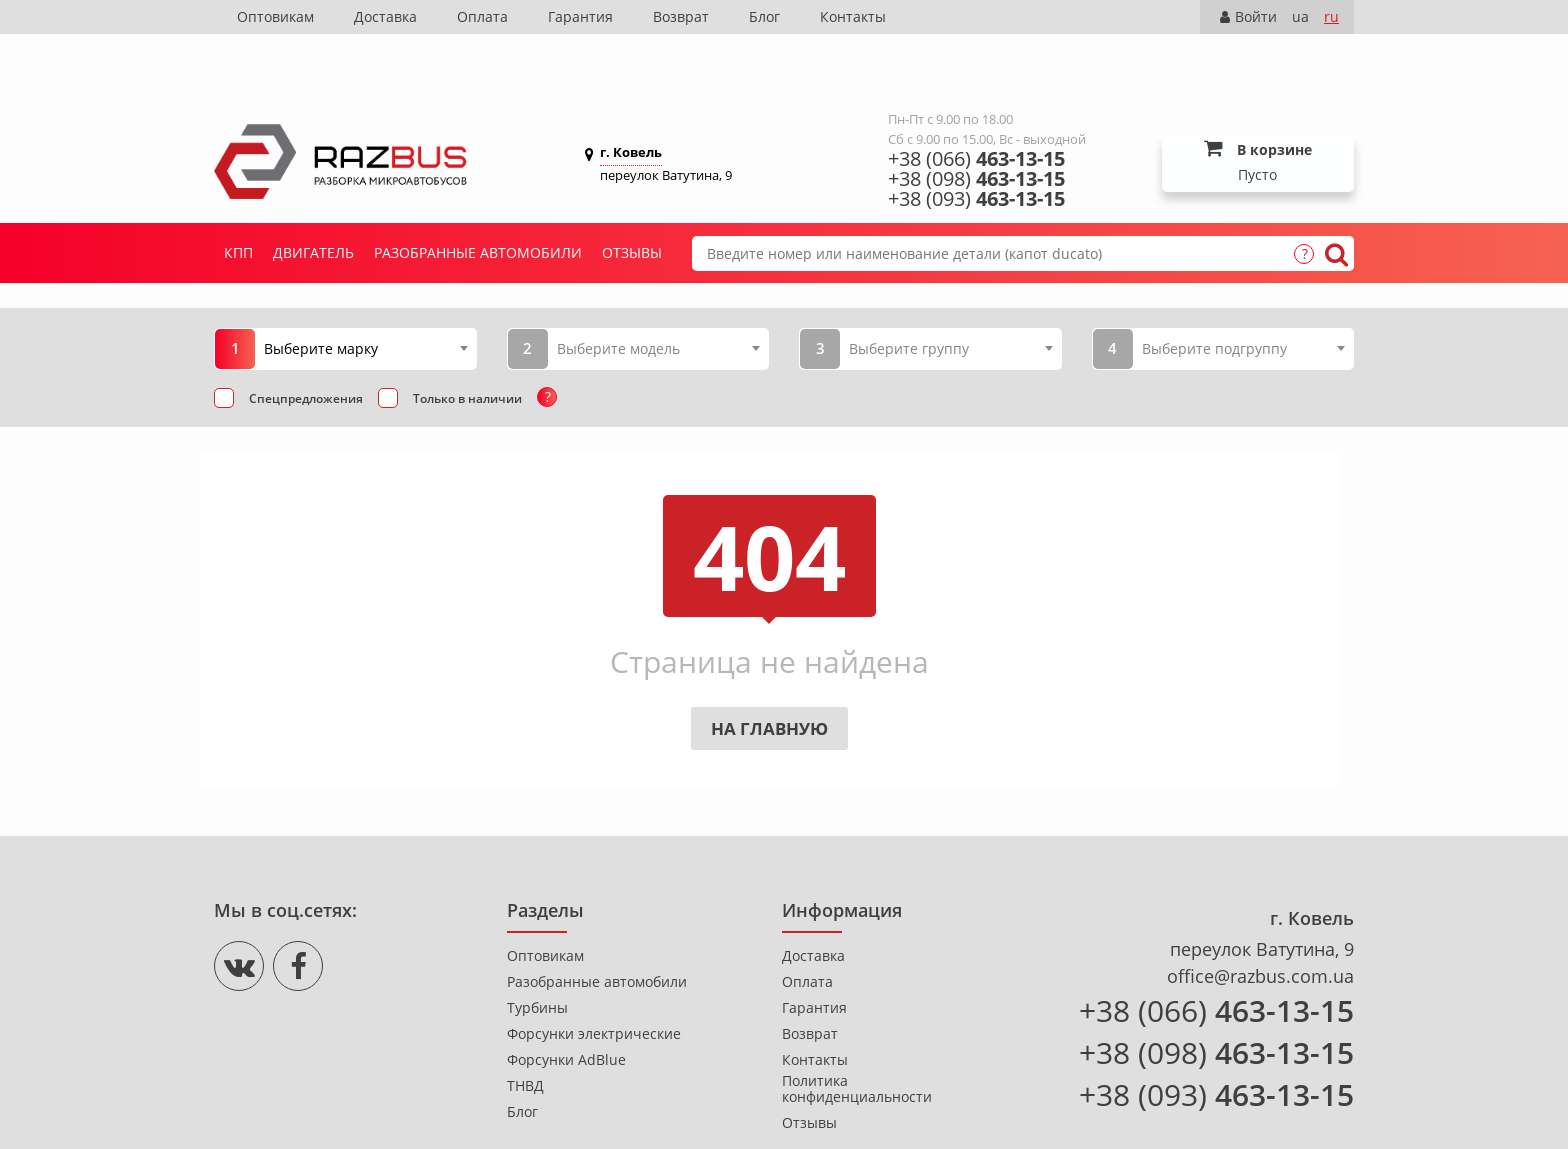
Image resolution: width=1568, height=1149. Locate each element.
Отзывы (632, 192)
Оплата (482, 16)
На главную (769, 668)
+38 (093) (976, 139)
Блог (764, 16)
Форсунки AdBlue (566, 1000)
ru (1331, 16)
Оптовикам (275, 16)
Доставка (385, 16)
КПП (238, 192)
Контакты (853, 16)
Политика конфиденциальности (857, 1029)
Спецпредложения (306, 338)
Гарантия (580, 16)
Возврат (681, 16)
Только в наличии (467, 338)
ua (1300, 16)
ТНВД (525, 1026)
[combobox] (365, 288)
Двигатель (313, 192)
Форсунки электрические (594, 974)
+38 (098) (976, 119)
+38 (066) (976, 99)
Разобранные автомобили (478, 192)
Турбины (537, 948)
